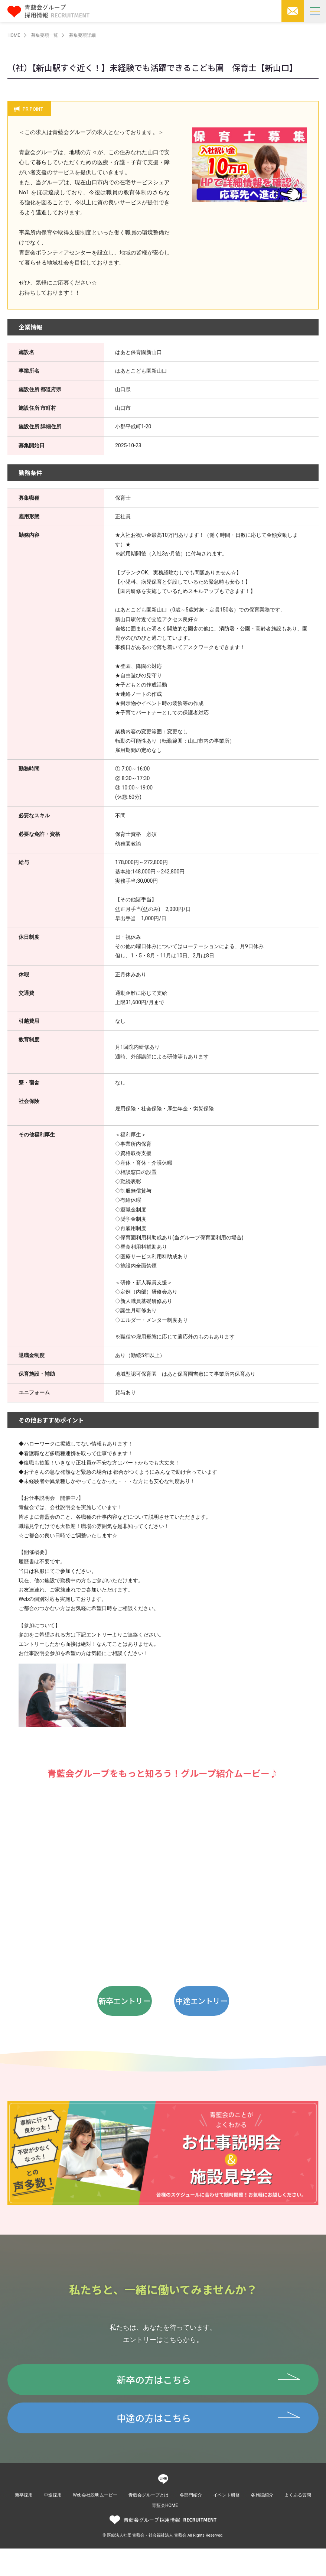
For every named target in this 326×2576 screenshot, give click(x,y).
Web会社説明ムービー (95, 2522)
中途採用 (53, 2522)
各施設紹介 (262, 2522)
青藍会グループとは (148, 2522)
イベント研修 (226, 2522)
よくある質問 (297, 2522)
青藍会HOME (165, 2533)
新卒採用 (24, 2522)
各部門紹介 (191, 2522)
